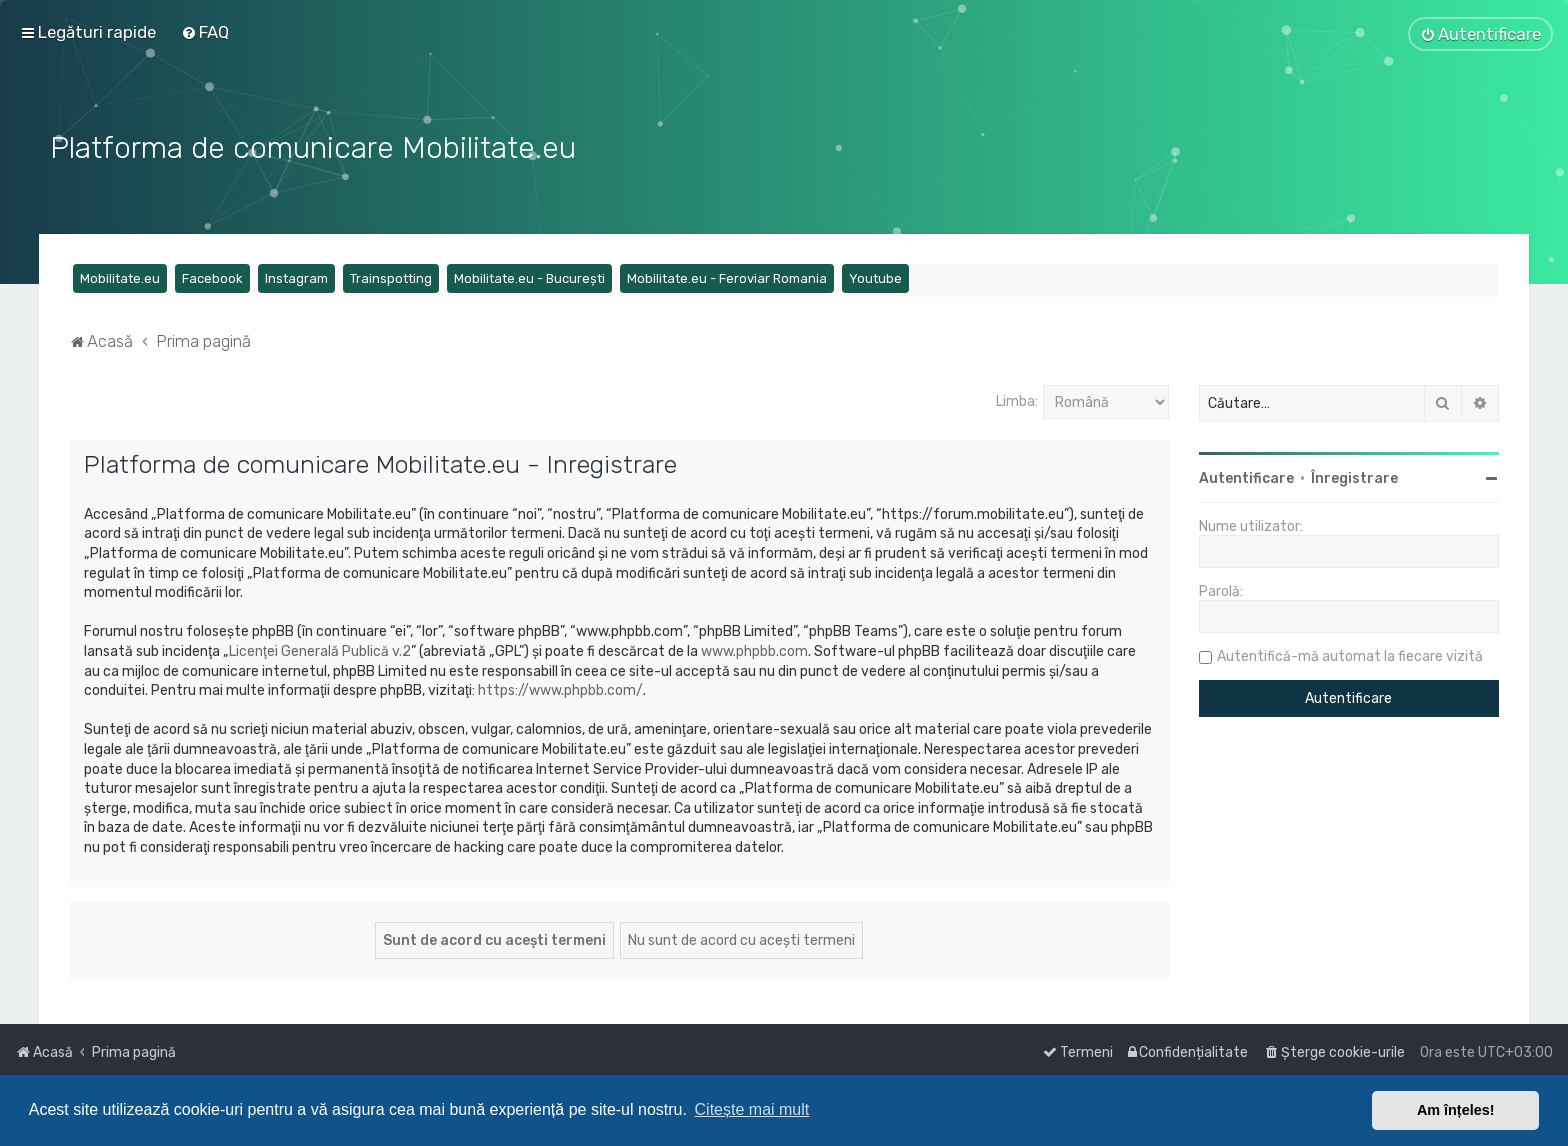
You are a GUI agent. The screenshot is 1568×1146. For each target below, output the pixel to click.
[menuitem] (205, 32)
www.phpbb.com (754, 649)
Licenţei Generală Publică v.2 (320, 649)
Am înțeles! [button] (1456, 1110)
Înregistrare (1354, 476)
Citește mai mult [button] (752, 1109)
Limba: (1017, 399)
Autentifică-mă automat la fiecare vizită (1350, 654)
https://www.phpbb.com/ (560, 688)
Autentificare (1246, 476)
